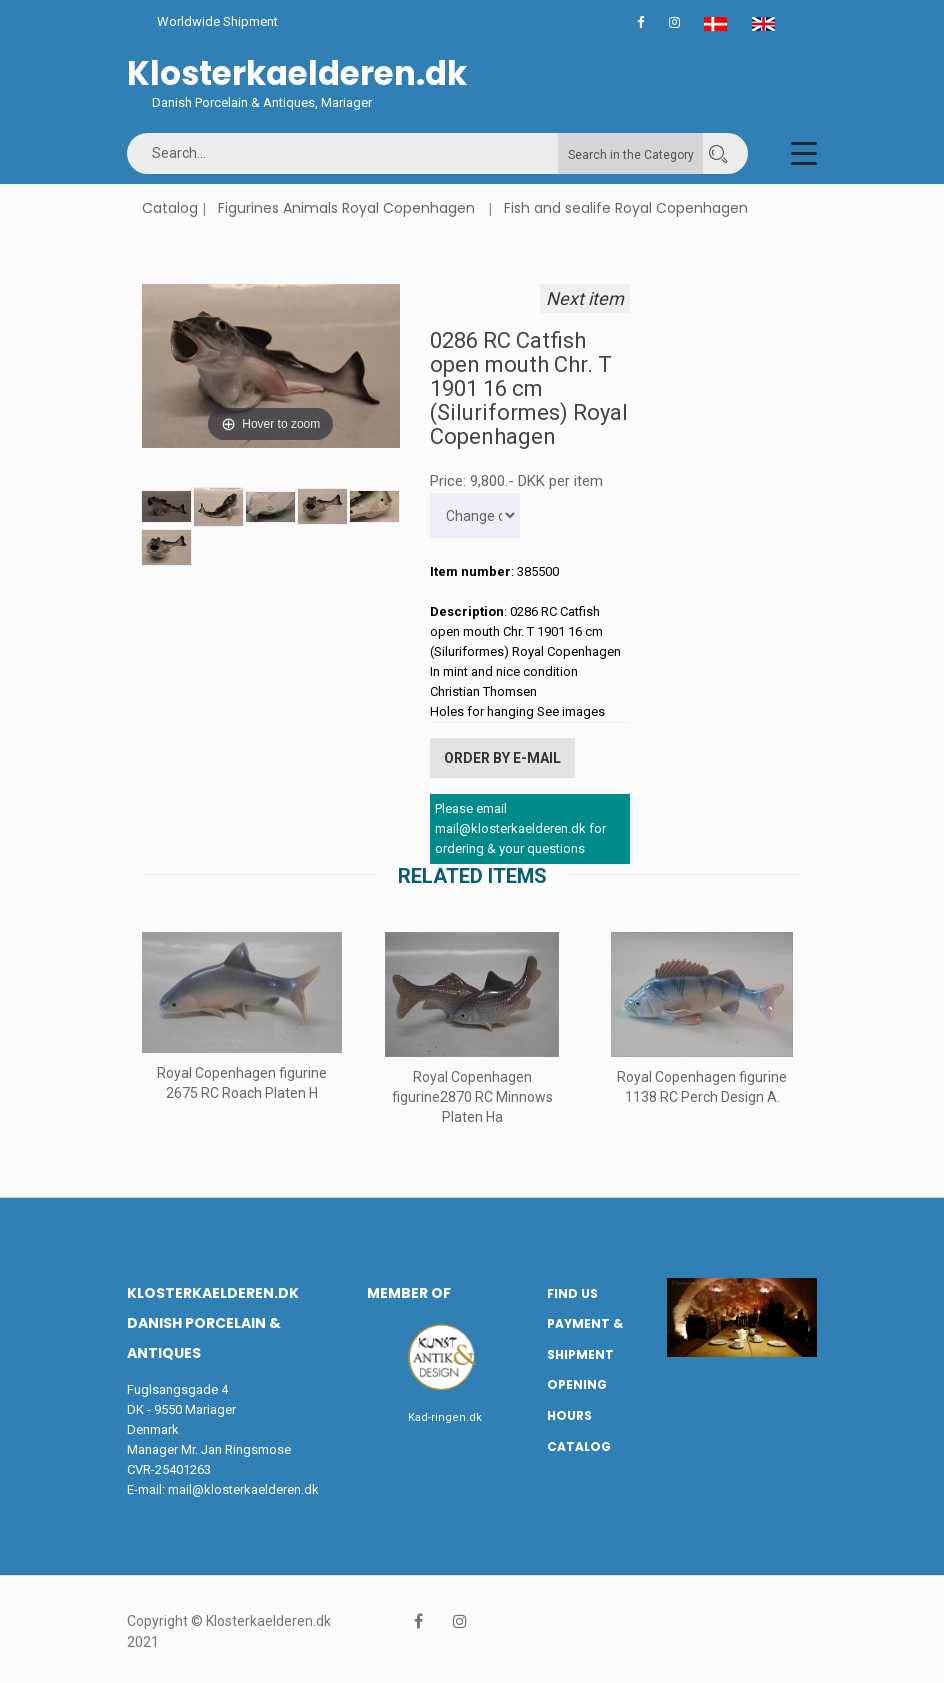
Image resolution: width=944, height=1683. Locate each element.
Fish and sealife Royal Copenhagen (626, 208)
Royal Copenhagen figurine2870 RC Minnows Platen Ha (472, 1096)
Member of (409, 1292)
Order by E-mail (502, 758)
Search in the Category (631, 155)
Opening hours (577, 1400)
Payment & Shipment (585, 1339)
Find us (572, 1292)
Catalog (170, 208)
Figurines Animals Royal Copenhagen (346, 208)
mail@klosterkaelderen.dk (243, 1488)
